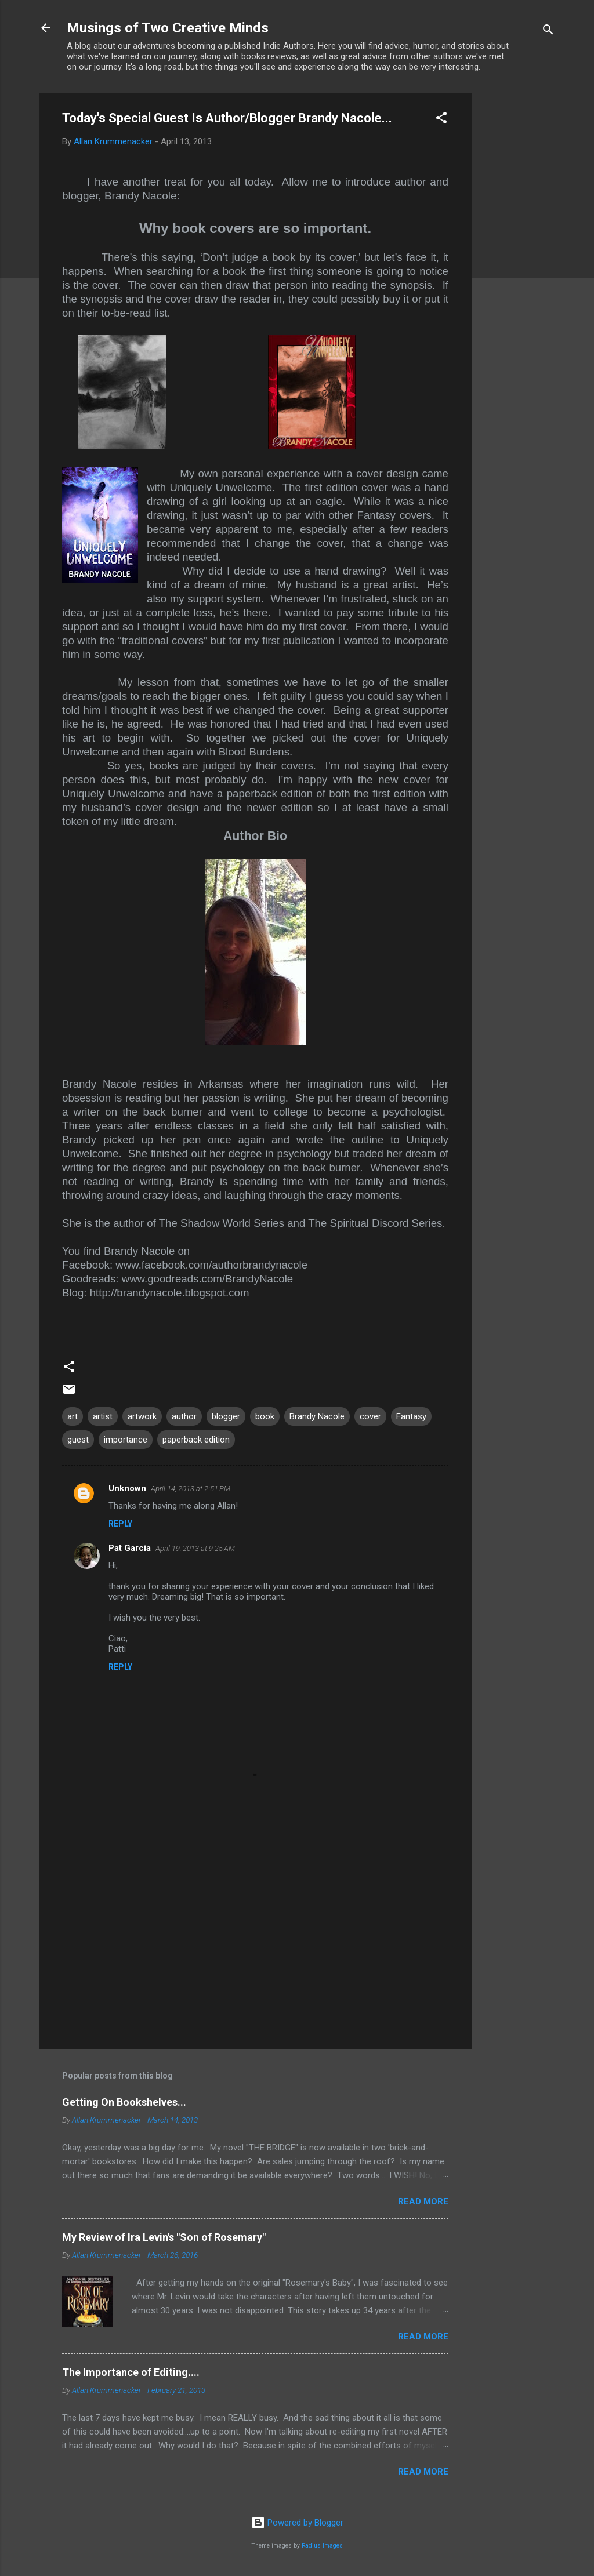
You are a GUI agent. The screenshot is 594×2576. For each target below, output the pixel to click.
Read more (423, 2201)
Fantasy (411, 1416)
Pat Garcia (129, 1548)
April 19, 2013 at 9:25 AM (195, 1548)
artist (103, 1416)
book (264, 1416)
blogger (226, 1416)
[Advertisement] (518, 267)
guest (78, 1439)
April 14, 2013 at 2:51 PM (190, 1488)
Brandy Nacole (317, 1416)
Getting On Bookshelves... (124, 2102)
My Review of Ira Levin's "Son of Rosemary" (164, 2237)
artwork (142, 1416)
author (184, 1416)
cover (370, 1416)
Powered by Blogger (297, 2522)
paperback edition (196, 1439)
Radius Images (322, 2545)
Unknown (127, 1488)
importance (125, 1439)
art (72, 1416)
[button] (441, 120)
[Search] (548, 31)
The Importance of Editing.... (131, 2372)
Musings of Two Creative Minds (168, 28)
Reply (120, 1523)
